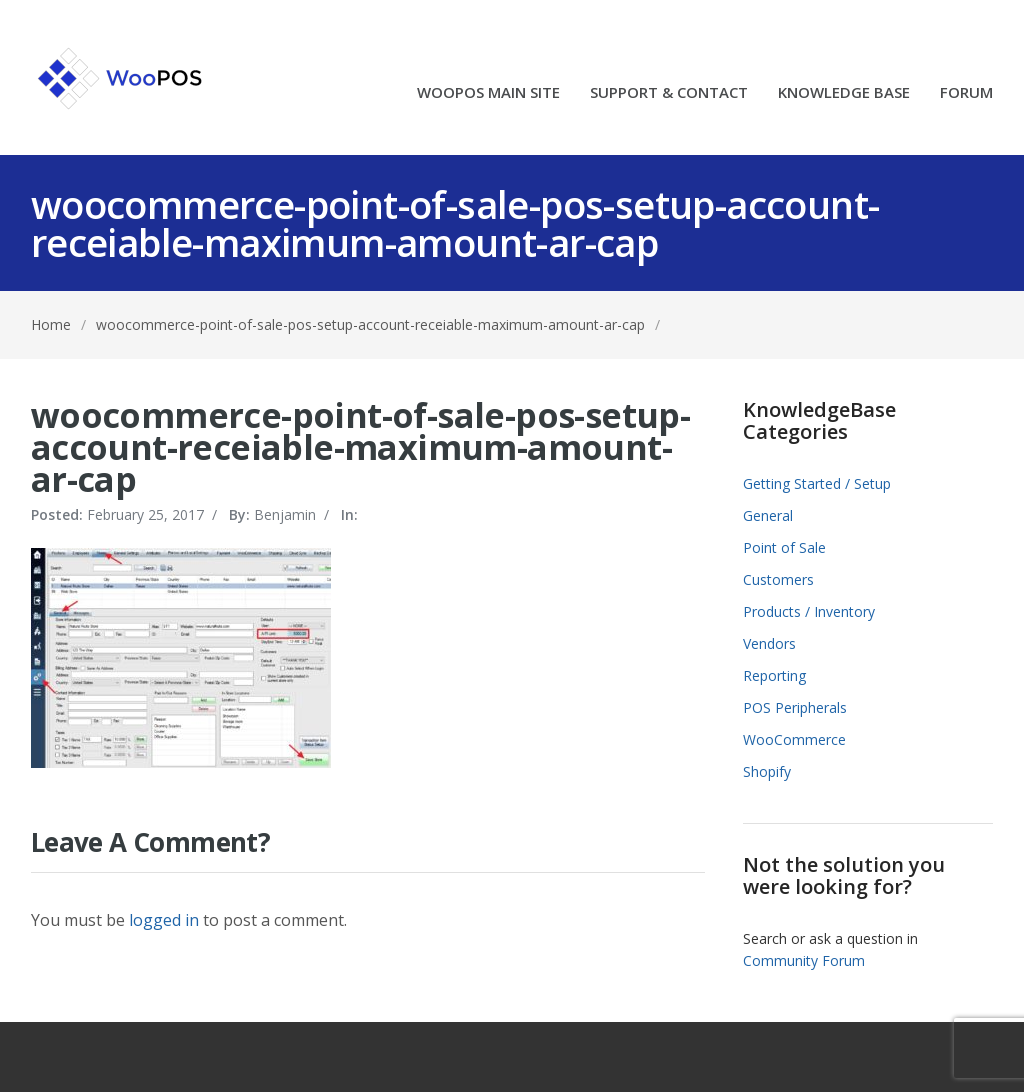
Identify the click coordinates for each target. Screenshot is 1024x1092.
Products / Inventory (809, 611)
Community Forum (804, 960)
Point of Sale (784, 547)
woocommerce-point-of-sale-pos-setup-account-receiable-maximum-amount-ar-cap (370, 324)
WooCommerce (794, 739)
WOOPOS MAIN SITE (488, 93)
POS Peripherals (795, 707)
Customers (778, 579)
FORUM (966, 93)
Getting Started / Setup (817, 483)
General (768, 515)
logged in (164, 920)
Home (51, 324)
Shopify (767, 771)
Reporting (774, 675)
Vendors (769, 643)
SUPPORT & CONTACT (669, 93)
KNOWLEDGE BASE (844, 93)
